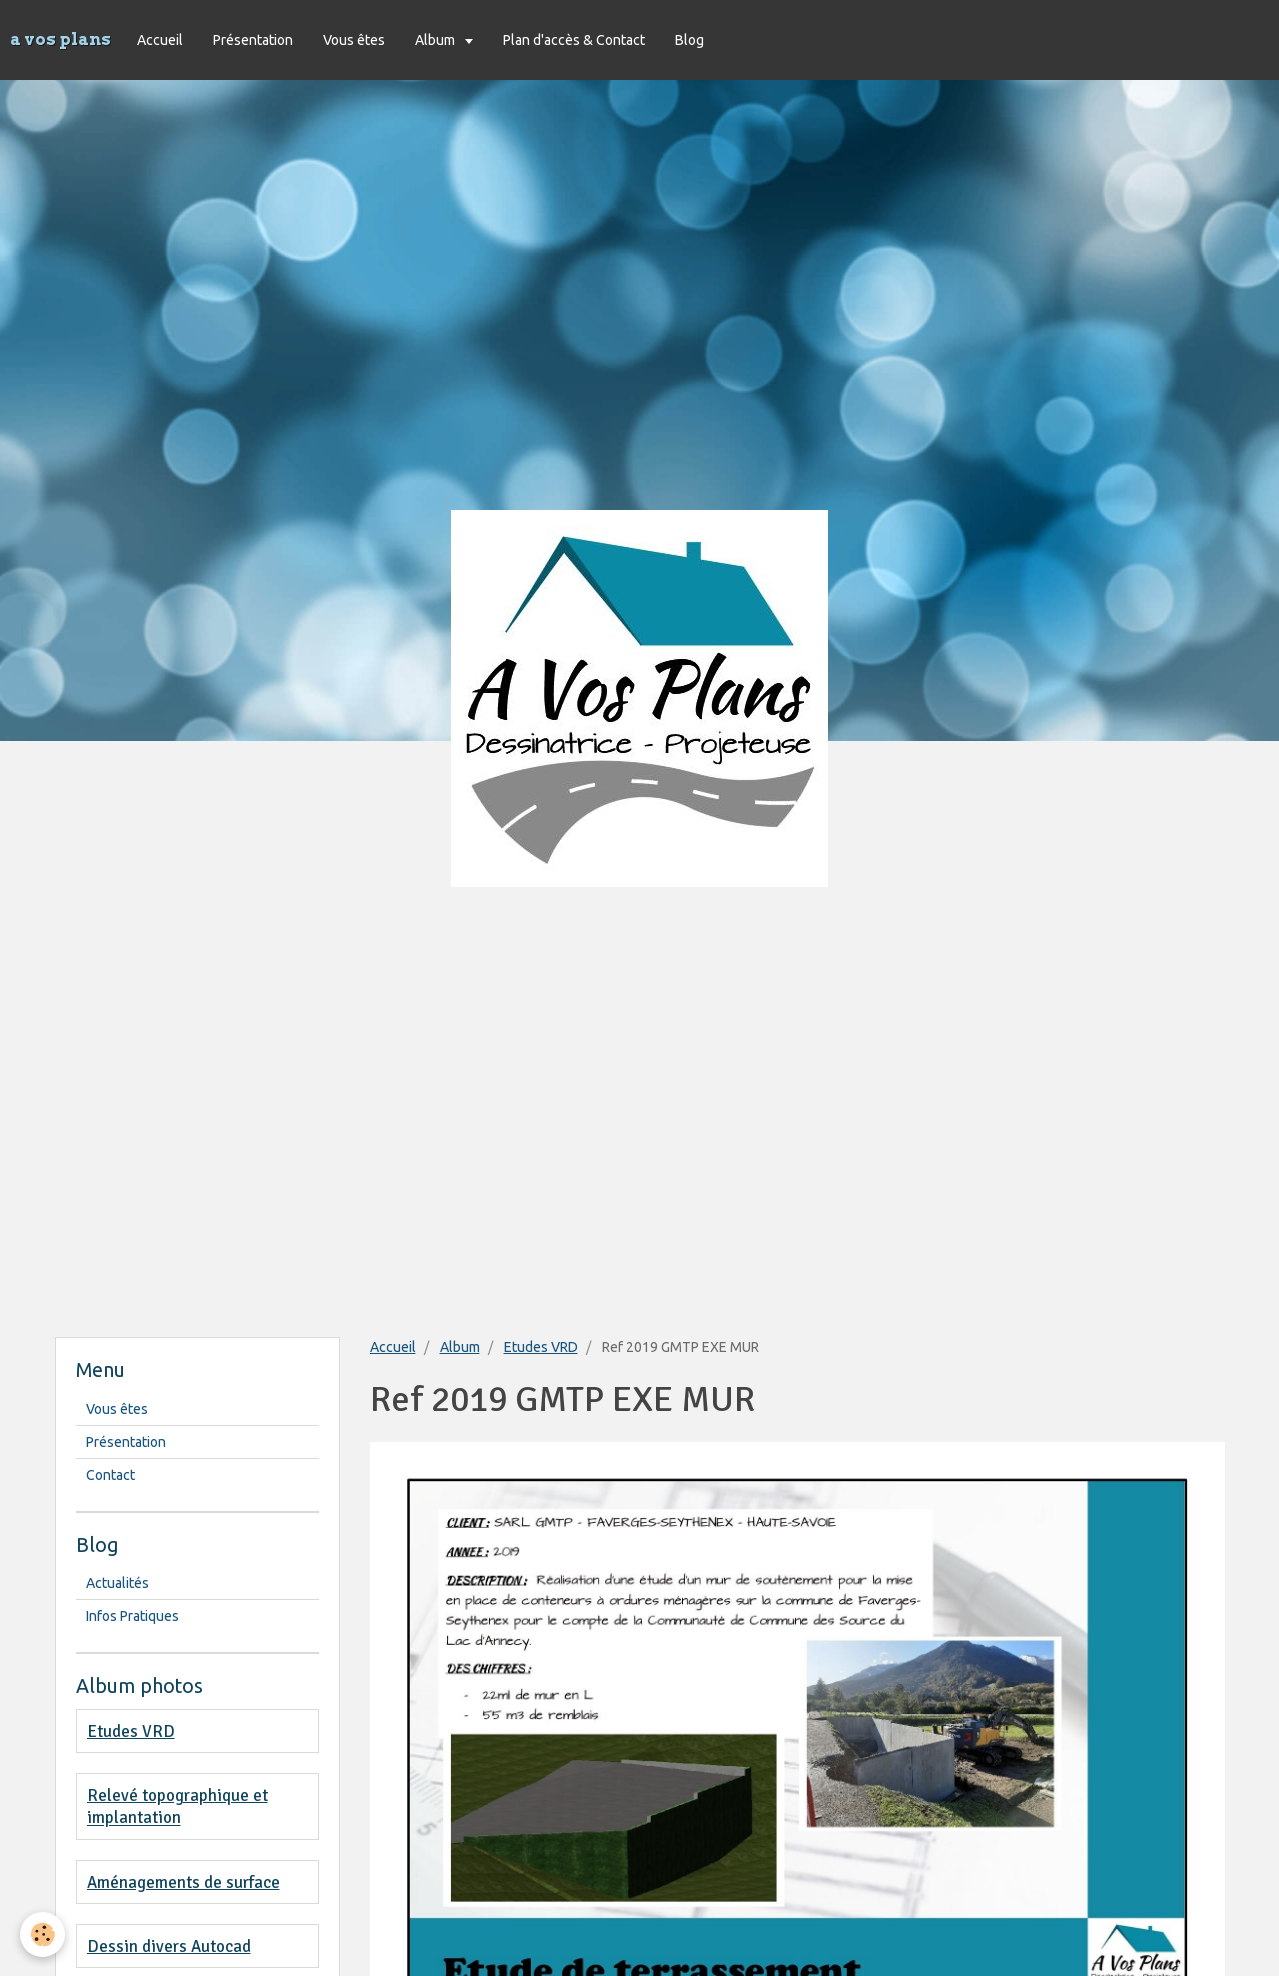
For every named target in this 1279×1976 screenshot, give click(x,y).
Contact (110, 1475)
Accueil (160, 40)
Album (436, 40)
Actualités (117, 1583)
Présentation (253, 40)
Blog (689, 40)
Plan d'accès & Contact (574, 40)
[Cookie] (42, 1934)
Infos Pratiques (132, 1616)
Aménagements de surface (183, 1882)
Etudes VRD (541, 1347)
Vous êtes (354, 40)
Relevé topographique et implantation (177, 1806)
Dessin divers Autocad (169, 1946)
